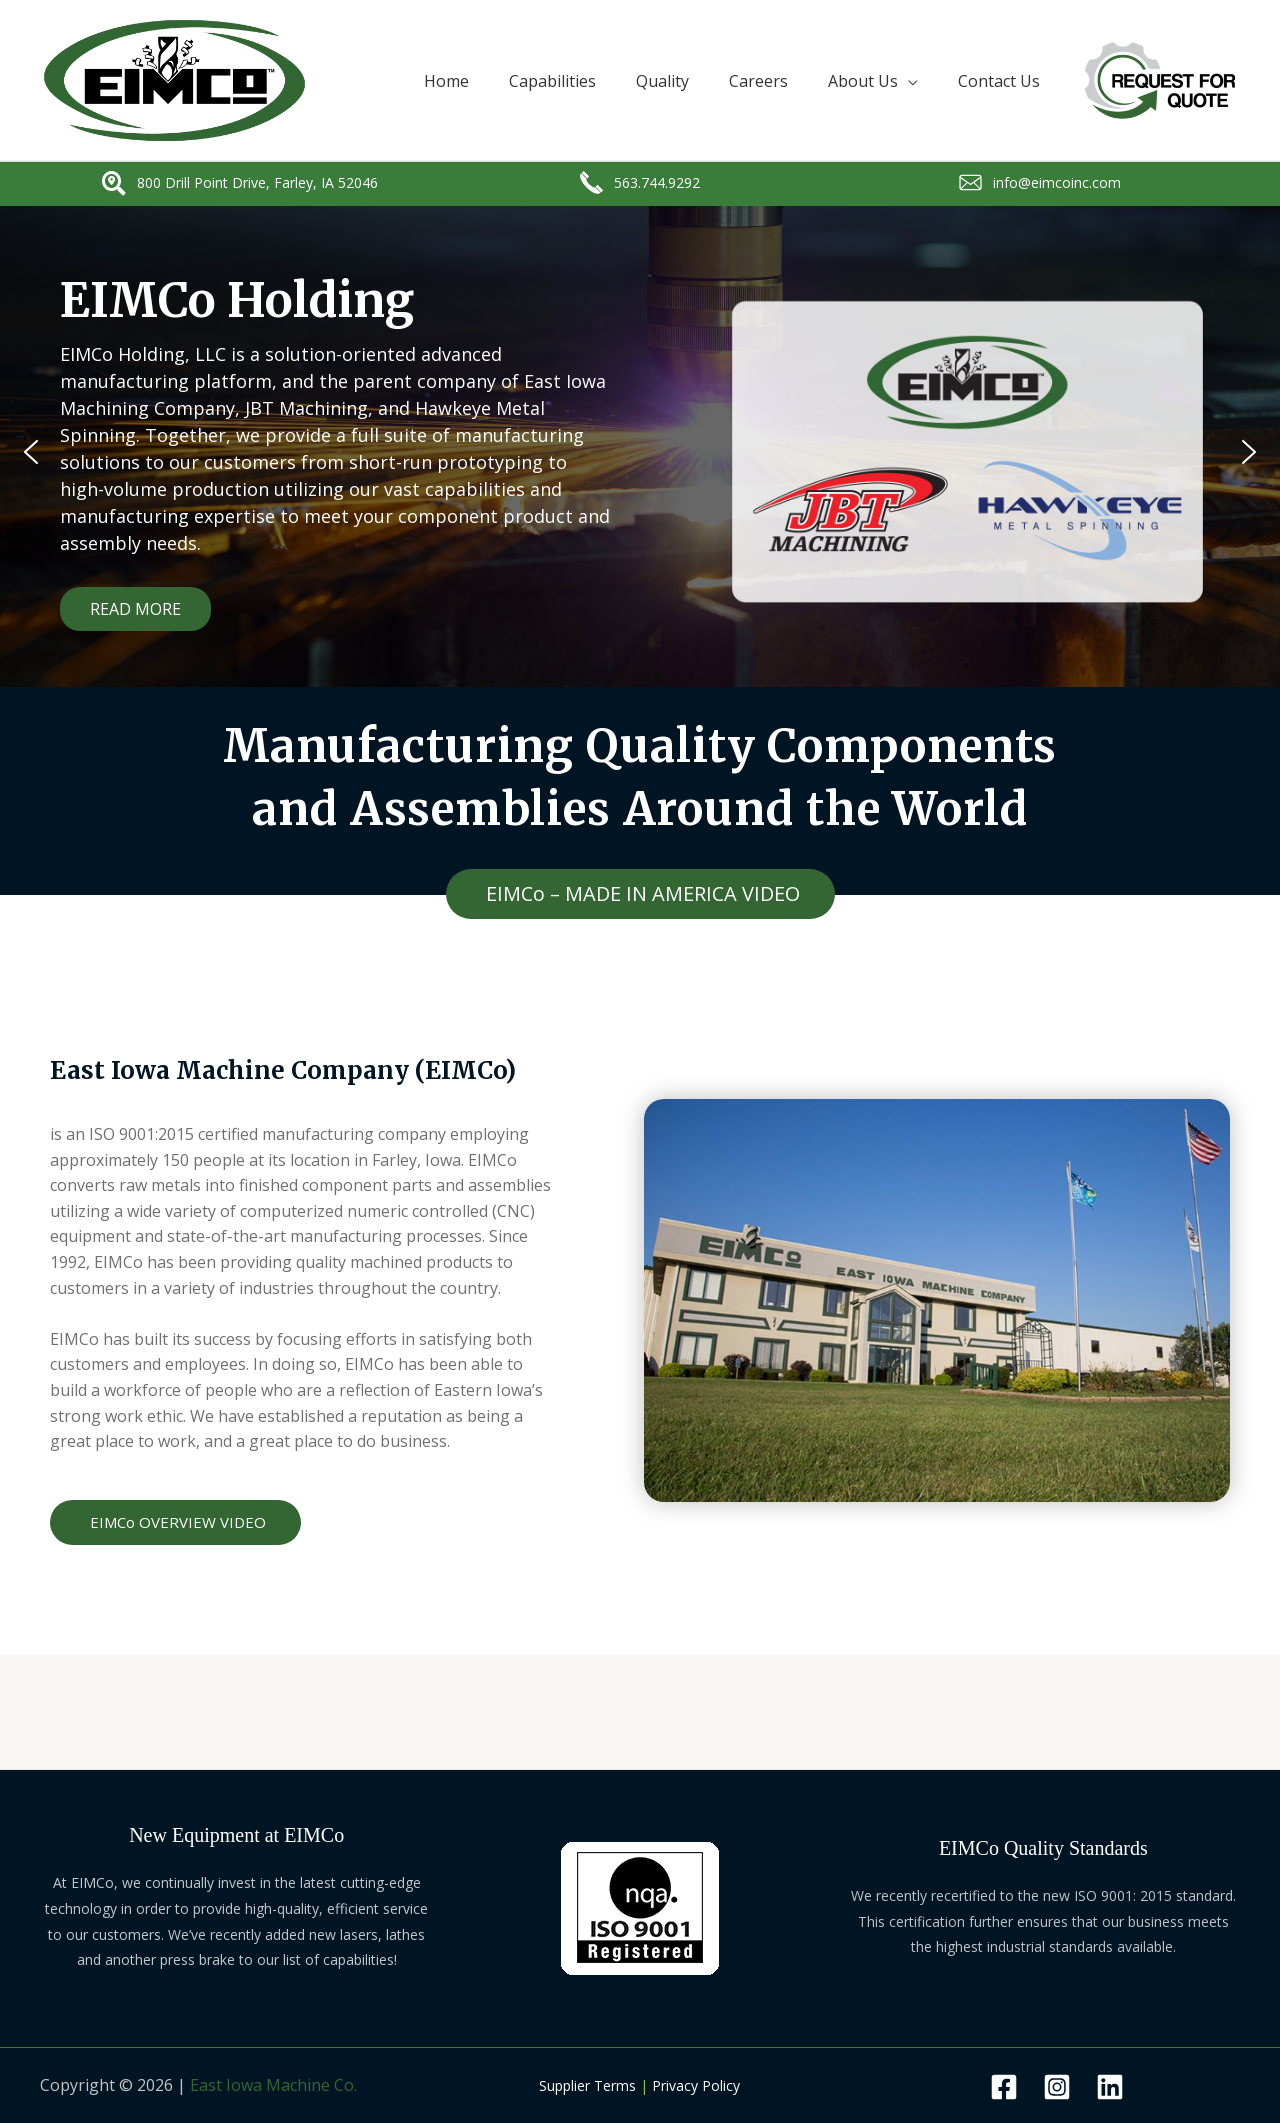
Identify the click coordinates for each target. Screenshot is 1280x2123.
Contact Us (999, 81)
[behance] (1057, 2087)
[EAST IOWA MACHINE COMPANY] (174, 79)
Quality (662, 81)
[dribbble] (1110, 2087)
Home (446, 81)
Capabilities (552, 81)
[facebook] (1004, 2087)
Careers (758, 81)
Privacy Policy (696, 2085)
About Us (863, 81)
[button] (31, 452)
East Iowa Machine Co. (273, 2085)
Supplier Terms (587, 2085)
